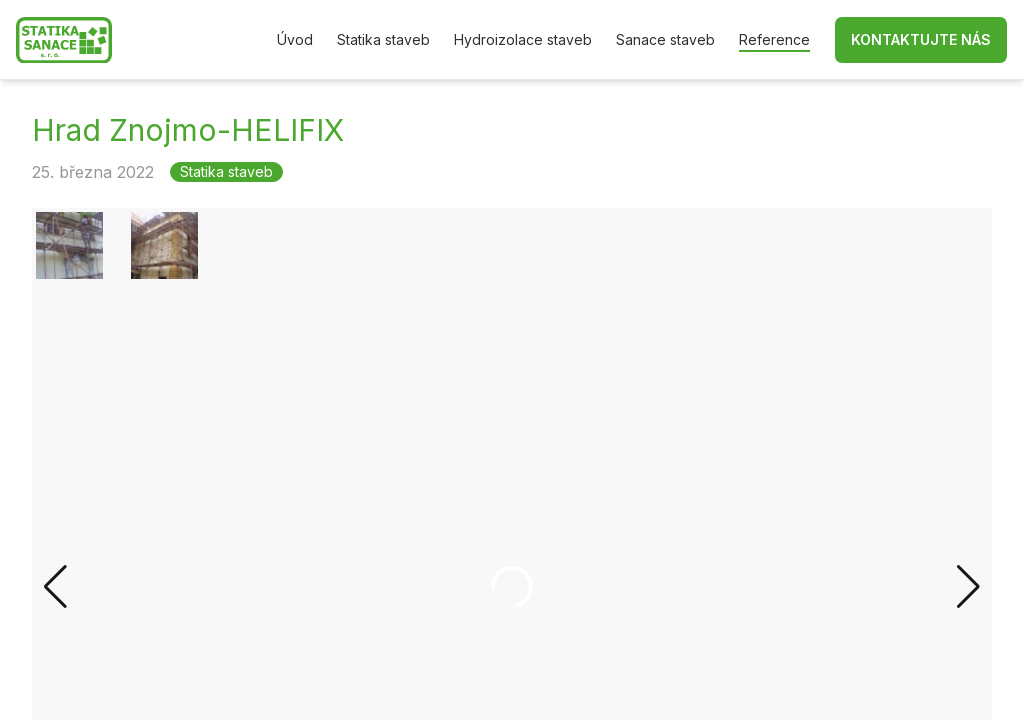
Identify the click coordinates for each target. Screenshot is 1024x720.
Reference (774, 39)
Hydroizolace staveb (523, 39)
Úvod (295, 39)
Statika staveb (383, 39)
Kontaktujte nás (921, 39)
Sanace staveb (665, 39)
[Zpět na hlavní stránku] (64, 40)
